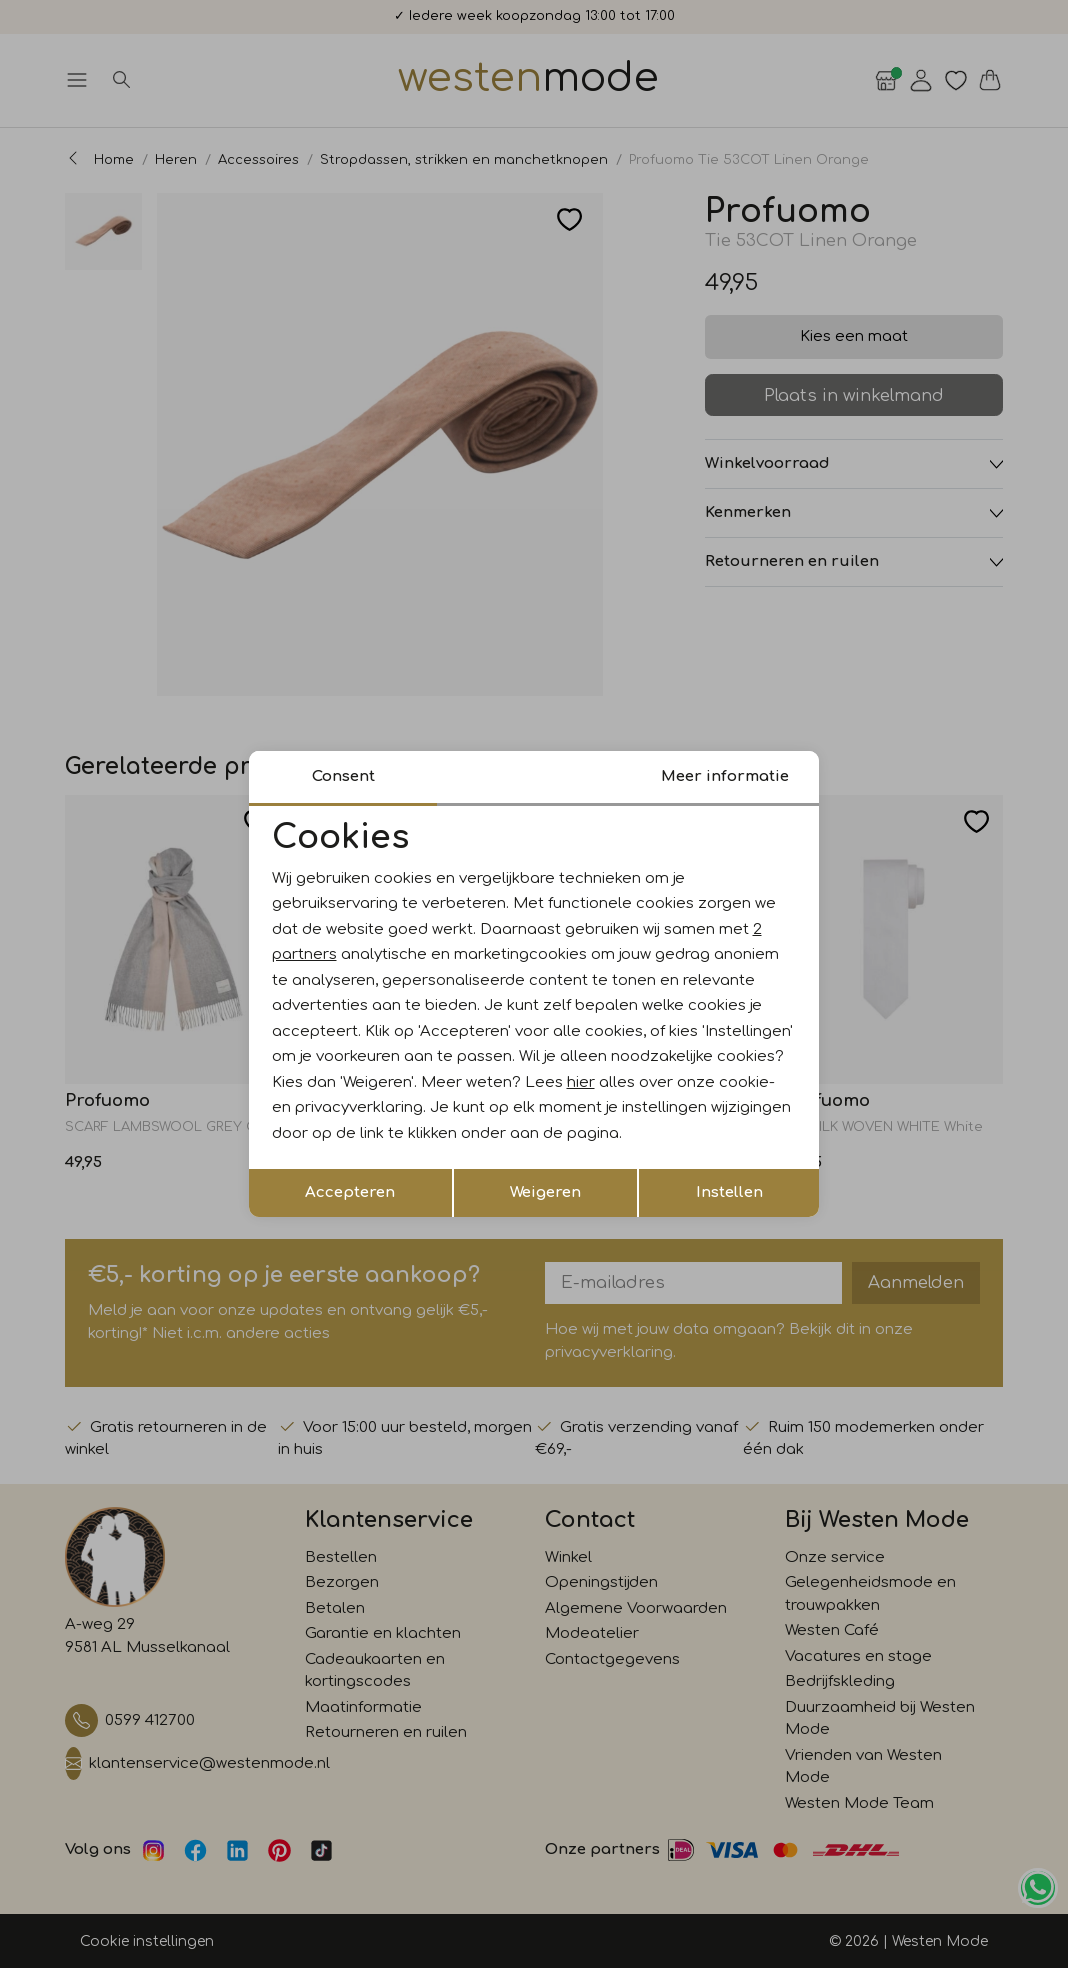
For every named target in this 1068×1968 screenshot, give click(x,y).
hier (581, 1082)
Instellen (729, 1192)
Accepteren (350, 1192)
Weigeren (545, 1192)
